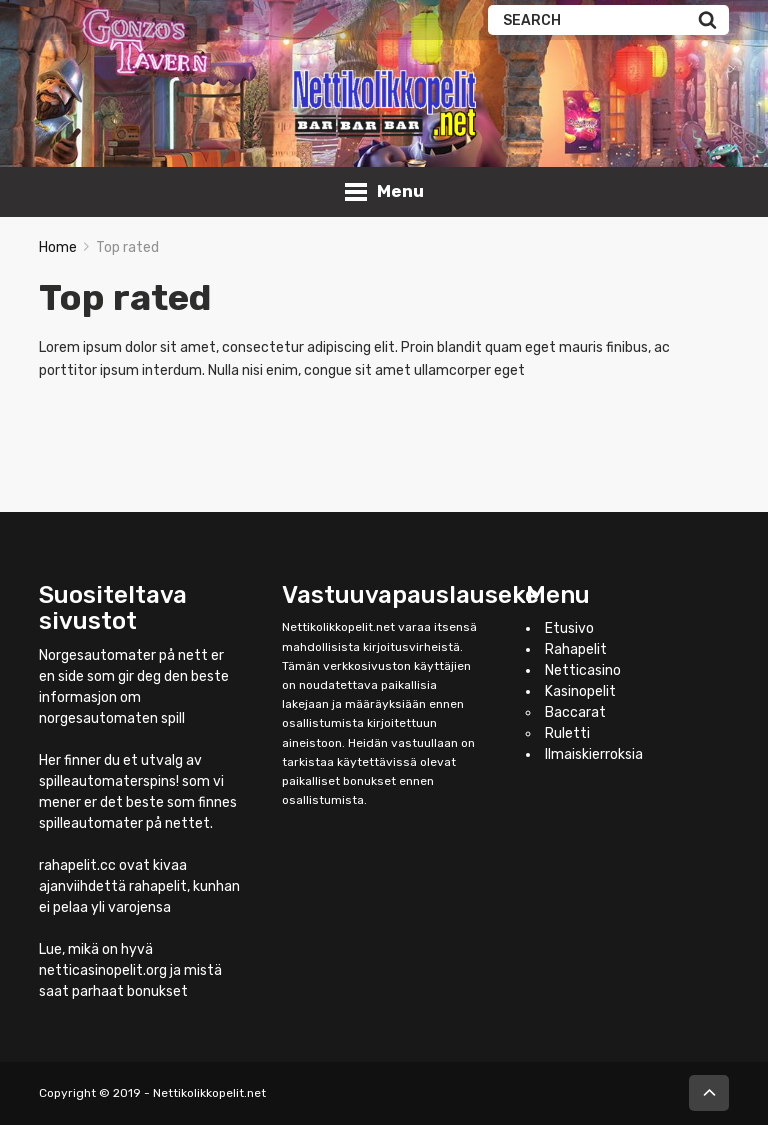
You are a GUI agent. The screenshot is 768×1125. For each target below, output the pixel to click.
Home (58, 247)
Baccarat (575, 712)
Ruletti (567, 733)
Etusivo (569, 628)
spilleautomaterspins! (109, 781)
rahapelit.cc (77, 865)
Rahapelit (576, 649)
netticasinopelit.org (103, 970)
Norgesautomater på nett (123, 655)
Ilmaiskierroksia (594, 754)
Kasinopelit (580, 691)
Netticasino (583, 670)
